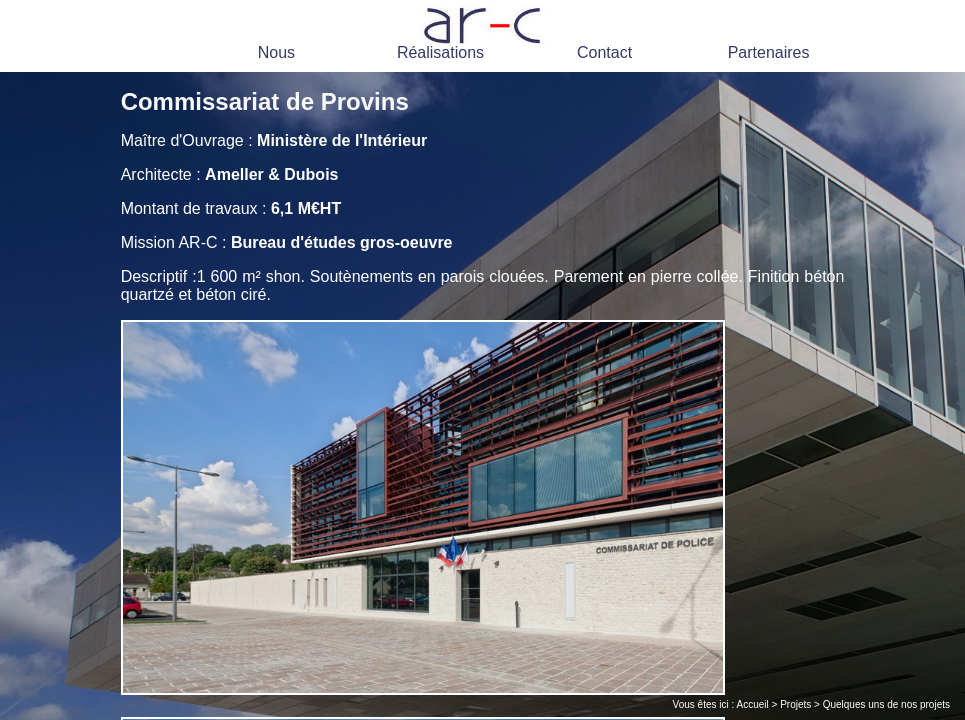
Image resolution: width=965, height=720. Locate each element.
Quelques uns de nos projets (886, 704)
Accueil (753, 704)
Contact (604, 52)
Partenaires (769, 52)
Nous (276, 52)
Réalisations (440, 52)
